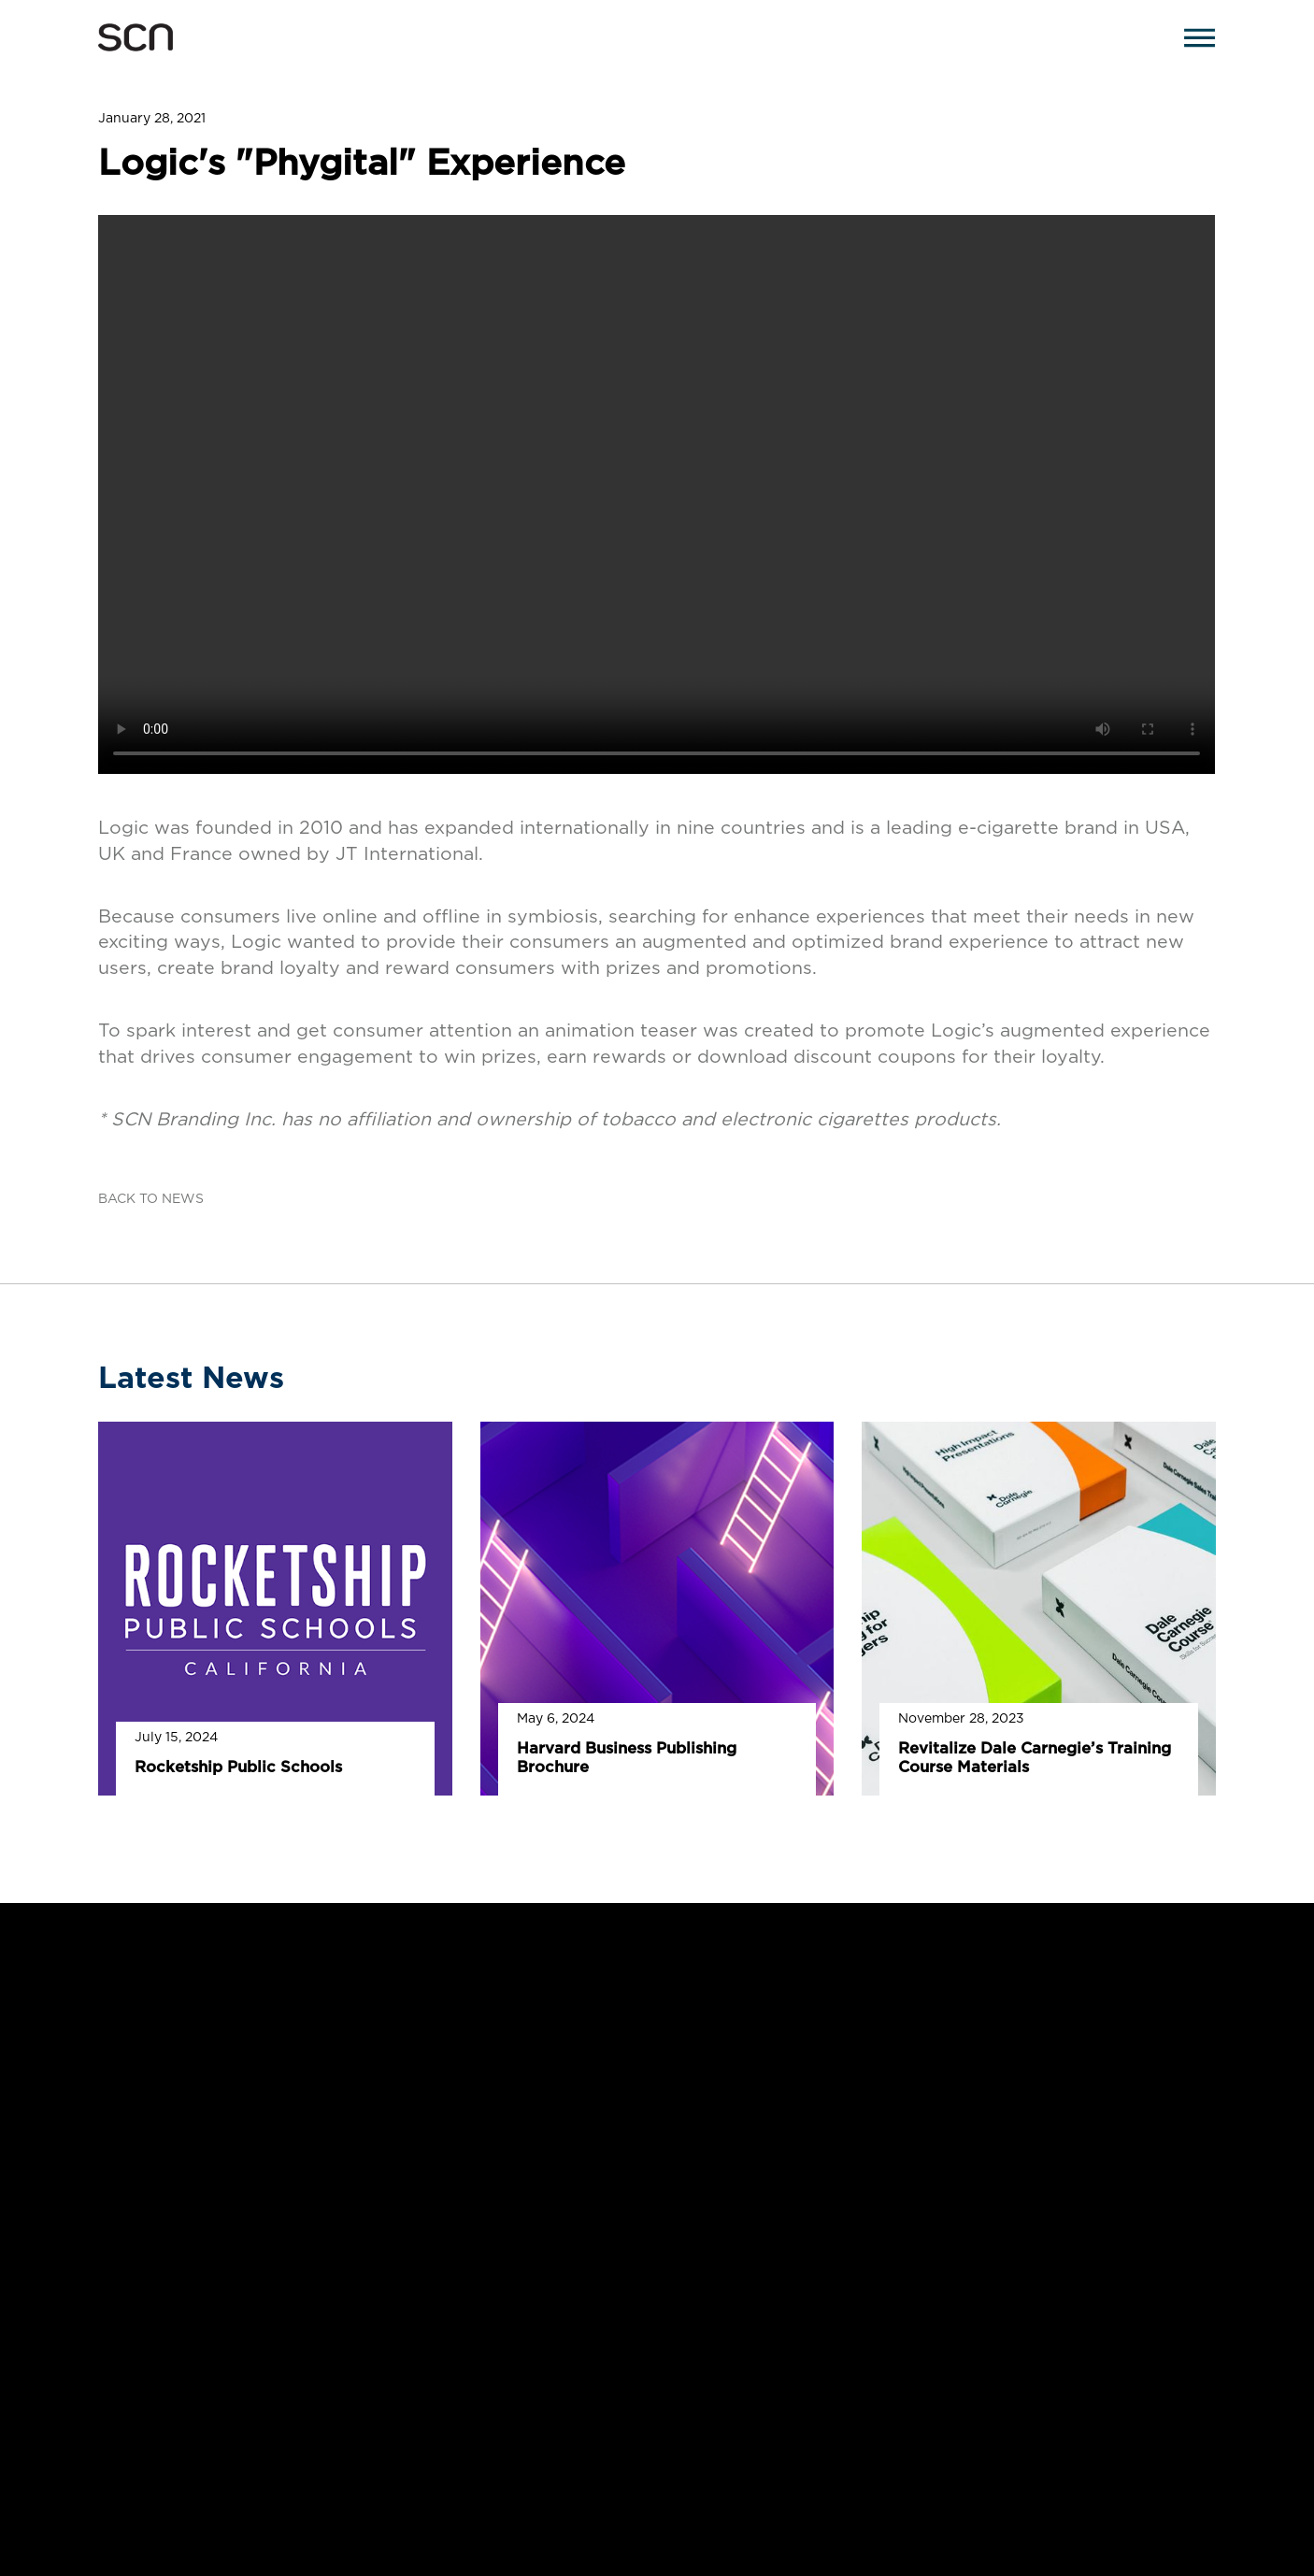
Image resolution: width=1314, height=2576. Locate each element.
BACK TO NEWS (151, 1199)
